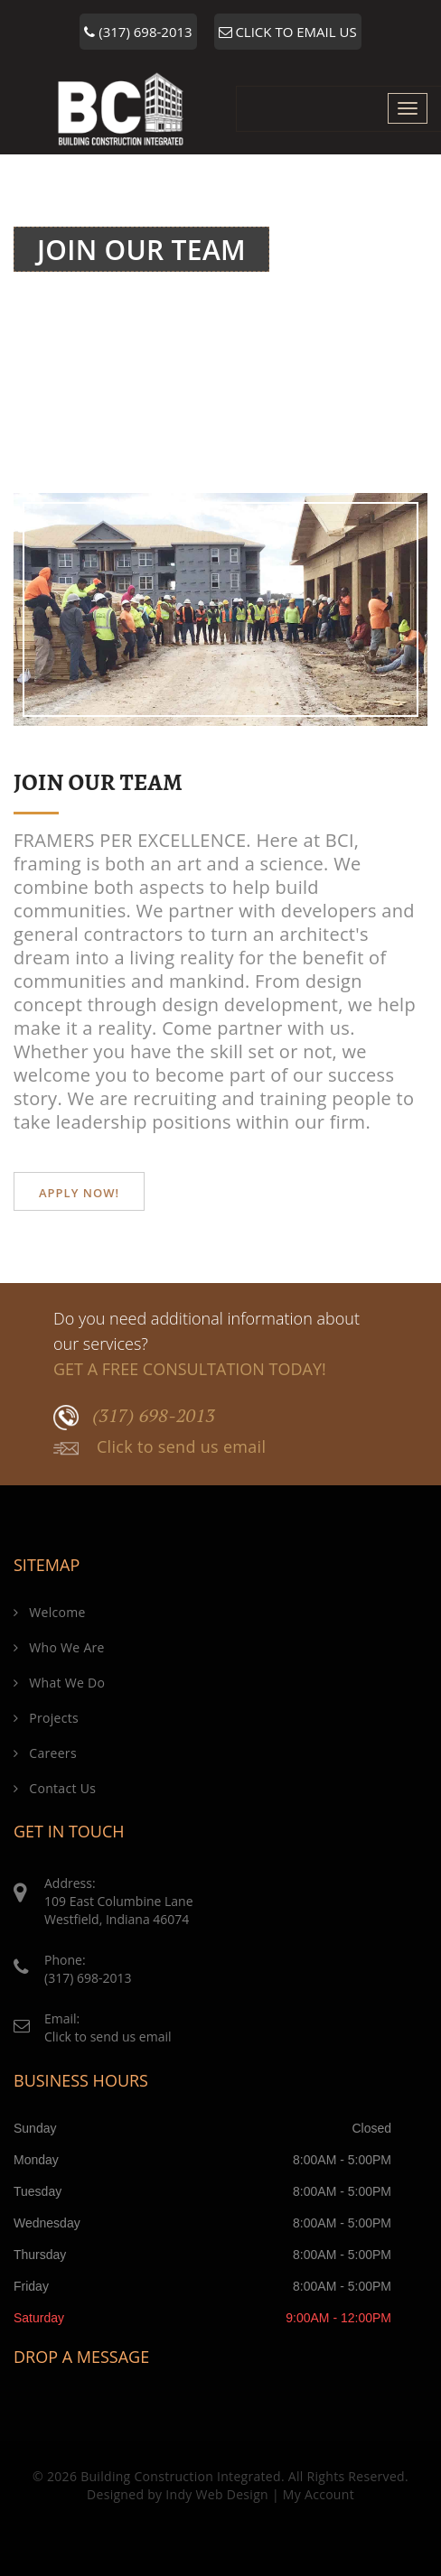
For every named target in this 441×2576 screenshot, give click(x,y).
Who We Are (59, 1647)
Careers (45, 1753)
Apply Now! (79, 1193)
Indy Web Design (216, 2494)
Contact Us (55, 1788)
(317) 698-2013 (138, 32)
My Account (318, 2494)
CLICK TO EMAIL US (288, 32)
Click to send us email (159, 1447)
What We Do (59, 1682)
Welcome (297, 287)
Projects (46, 1717)
